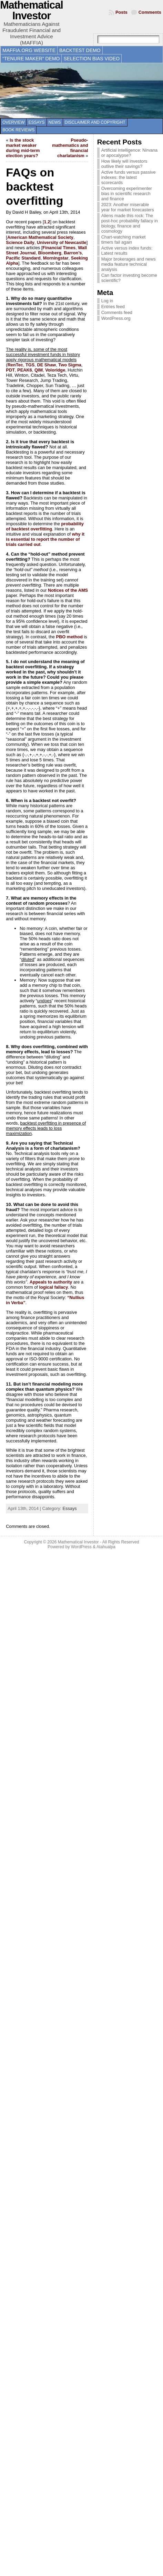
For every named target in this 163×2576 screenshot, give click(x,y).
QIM (38, 370)
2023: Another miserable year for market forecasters (127, 207)
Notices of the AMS (68, 590)
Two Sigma (69, 364)
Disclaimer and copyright (95, 122)
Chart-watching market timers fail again (123, 239)
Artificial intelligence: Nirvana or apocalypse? (129, 153)
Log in (107, 300)
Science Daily (20, 242)
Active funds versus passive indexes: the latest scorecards (128, 177)
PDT (10, 370)
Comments (150, 12)
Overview (13, 122)
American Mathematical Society (40, 237)
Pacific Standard (23, 258)
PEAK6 (24, 370)
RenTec (15, 364)
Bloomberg (50, 252)
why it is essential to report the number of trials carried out (45, 539)
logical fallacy (53, 1287)
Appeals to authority (51, 1282)
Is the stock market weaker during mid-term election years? (23, 148)
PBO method (69, 636)
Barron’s (73, 252)
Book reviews (18, 130)
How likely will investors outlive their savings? (124, 164)
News (55, 122)
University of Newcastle (61, 242)
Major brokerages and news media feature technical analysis (128, 264)
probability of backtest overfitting (44, 526)
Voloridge (55, 370)
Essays (36, 122)
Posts (121, 12)
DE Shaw (46, 364)
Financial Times (58, 247)
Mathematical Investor (78, 1542)
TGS (30, 364)
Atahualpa (105, 1546)
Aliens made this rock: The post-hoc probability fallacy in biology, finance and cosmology (129, 223)
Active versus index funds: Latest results (127, 250)
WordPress (81, 1546)
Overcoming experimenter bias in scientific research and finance (126, 193)
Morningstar (56, 258)
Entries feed (113, 306)
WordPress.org (116, 318)
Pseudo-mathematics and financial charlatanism (70, 148)
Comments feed (116, 312)
